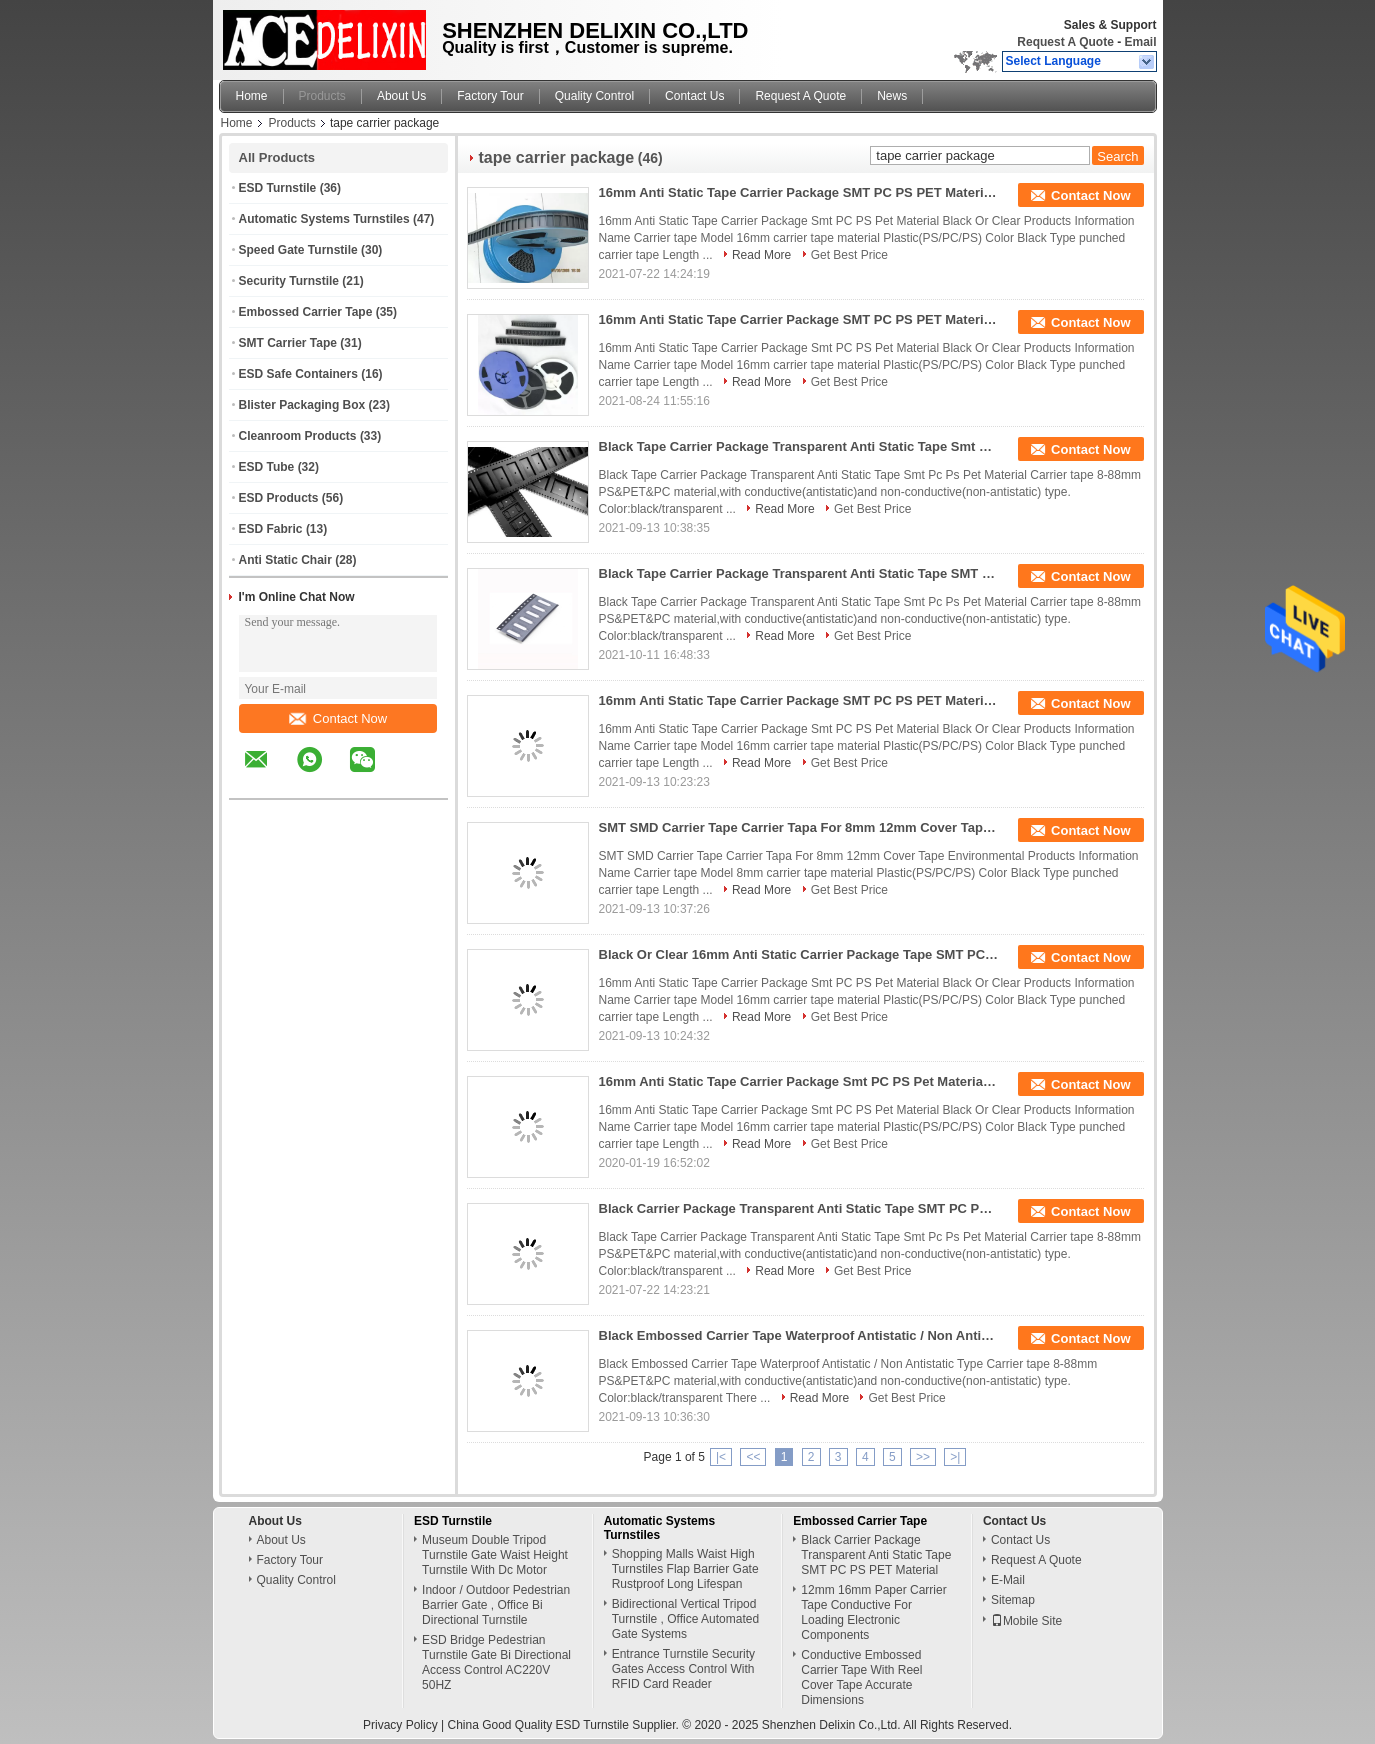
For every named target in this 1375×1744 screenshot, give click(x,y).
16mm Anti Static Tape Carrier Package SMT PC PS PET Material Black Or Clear (799, 192)
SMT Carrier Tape (288, 343)
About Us (401, 96)
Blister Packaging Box (302, 405)
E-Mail (1008, 1580)
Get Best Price (849, 255)
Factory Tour (490, 96)
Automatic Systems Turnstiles (324, 219)
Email (1140, 42)
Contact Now (338, 718)
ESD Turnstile (278, 188)
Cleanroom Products (298, 436)
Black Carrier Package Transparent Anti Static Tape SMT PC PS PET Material (799, 1208)
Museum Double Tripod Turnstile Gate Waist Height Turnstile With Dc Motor (495, 1555)
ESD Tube (267, 467)
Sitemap (1013, 1600)
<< (753, 1457)
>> (923, 1457)
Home (252, 96)
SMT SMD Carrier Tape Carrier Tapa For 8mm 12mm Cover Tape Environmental (799, 827)
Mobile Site (1026, 1621)
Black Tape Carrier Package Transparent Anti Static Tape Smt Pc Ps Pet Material (799, 446)
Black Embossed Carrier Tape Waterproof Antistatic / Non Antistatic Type (799, 1335)
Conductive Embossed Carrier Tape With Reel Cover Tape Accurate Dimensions (861, 1677)
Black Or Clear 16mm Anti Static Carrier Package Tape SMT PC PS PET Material (799, 954)
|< (721, 1457)
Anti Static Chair (285, 560)
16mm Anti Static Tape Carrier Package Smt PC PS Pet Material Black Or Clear (799, 1081)
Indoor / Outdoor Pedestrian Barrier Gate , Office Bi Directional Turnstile (496, 1605)
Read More (761, 255)
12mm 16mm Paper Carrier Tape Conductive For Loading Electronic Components (873, 1612)
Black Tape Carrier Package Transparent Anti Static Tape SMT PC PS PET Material (799, 573)
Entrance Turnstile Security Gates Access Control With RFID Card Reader (683, 1669)
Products (322, 96)
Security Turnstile (289, 281)
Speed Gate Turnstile (298, 250)
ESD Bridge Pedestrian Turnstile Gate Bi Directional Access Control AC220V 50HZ (496, 1662)
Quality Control (594, 96)
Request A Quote (1065, 42)
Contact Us (694, 96)
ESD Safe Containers (298, 374)
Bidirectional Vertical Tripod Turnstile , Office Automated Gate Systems (685, 1619)
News (892, 96)
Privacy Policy (400, 1725)
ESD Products (279, 498)
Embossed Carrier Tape (306, 312)
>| (955, 1457)
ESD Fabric (271, 529)
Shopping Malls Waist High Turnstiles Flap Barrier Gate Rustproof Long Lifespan (685, 1569)
